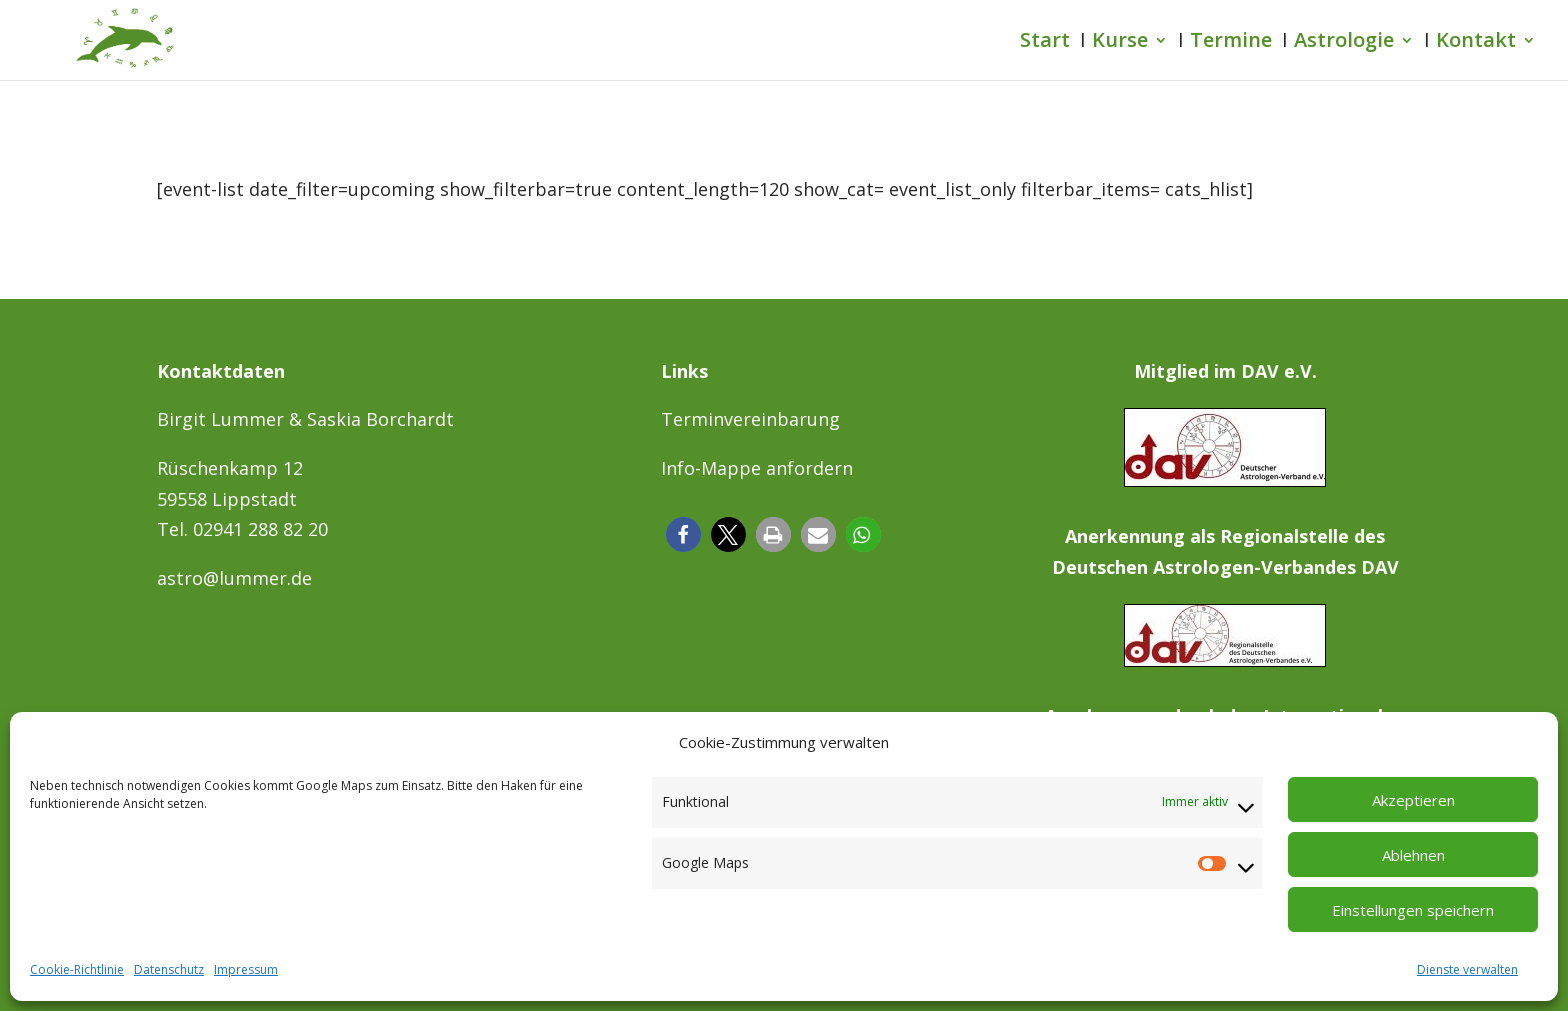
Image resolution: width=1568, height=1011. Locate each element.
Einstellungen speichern (1413, 910)
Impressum (246, 969)
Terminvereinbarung (750, 419)
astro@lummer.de (234, 578)
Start (1045, 43)
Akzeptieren (1413, 800)
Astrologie (1344, 43)
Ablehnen (1413, 855)
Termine (1231, 43)
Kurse (1120, 43)
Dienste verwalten (1467, 969)
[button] (683, 534)
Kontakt (1476, 43)
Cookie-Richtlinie (77, 969)
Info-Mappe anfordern (757, 468)
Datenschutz (169, 969)
